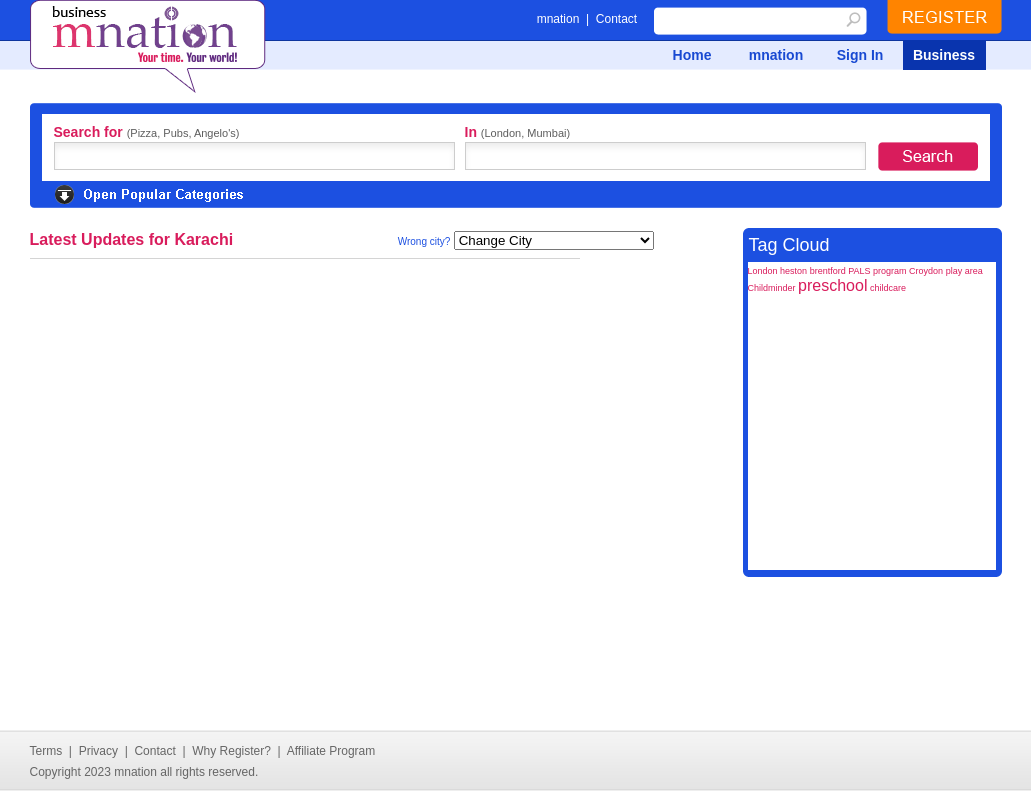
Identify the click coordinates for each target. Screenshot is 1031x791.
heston (793, 271)
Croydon (926, 271)
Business (944, 55)
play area (964, 271)
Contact (616, 19)
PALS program (877, 271)
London (763, 271)
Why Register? (231, 751)
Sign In (860, 55)
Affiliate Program (331, 751)
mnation (558, 19)
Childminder (772, 288)
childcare (888, 288)
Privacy (98, 751)
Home (692, 55)
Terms (46, 751)
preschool (832, 285)
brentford (828, 271)
